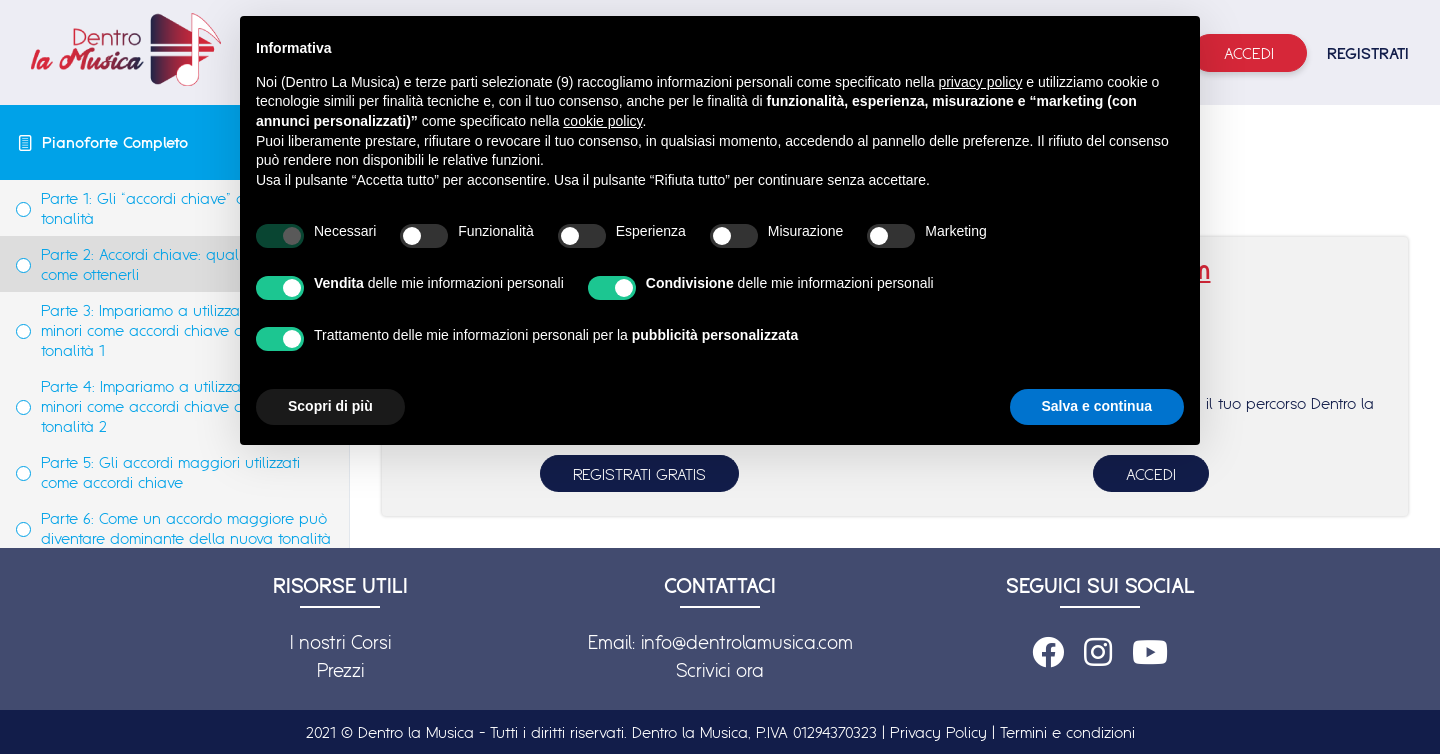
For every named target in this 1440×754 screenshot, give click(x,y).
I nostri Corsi (340, 642)
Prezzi (340, 670)
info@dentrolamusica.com (747, 642)
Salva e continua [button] (1097, 406)
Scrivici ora (720, 670)
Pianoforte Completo (115, 142)
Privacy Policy (938, 732)
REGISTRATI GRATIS (639, 474)
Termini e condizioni (1067, 732)
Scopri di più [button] (330, 406)
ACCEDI (1151, 474)
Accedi (1249, 53)
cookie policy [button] (602, 121)
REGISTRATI (1368, 53)
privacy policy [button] (980, 82)
